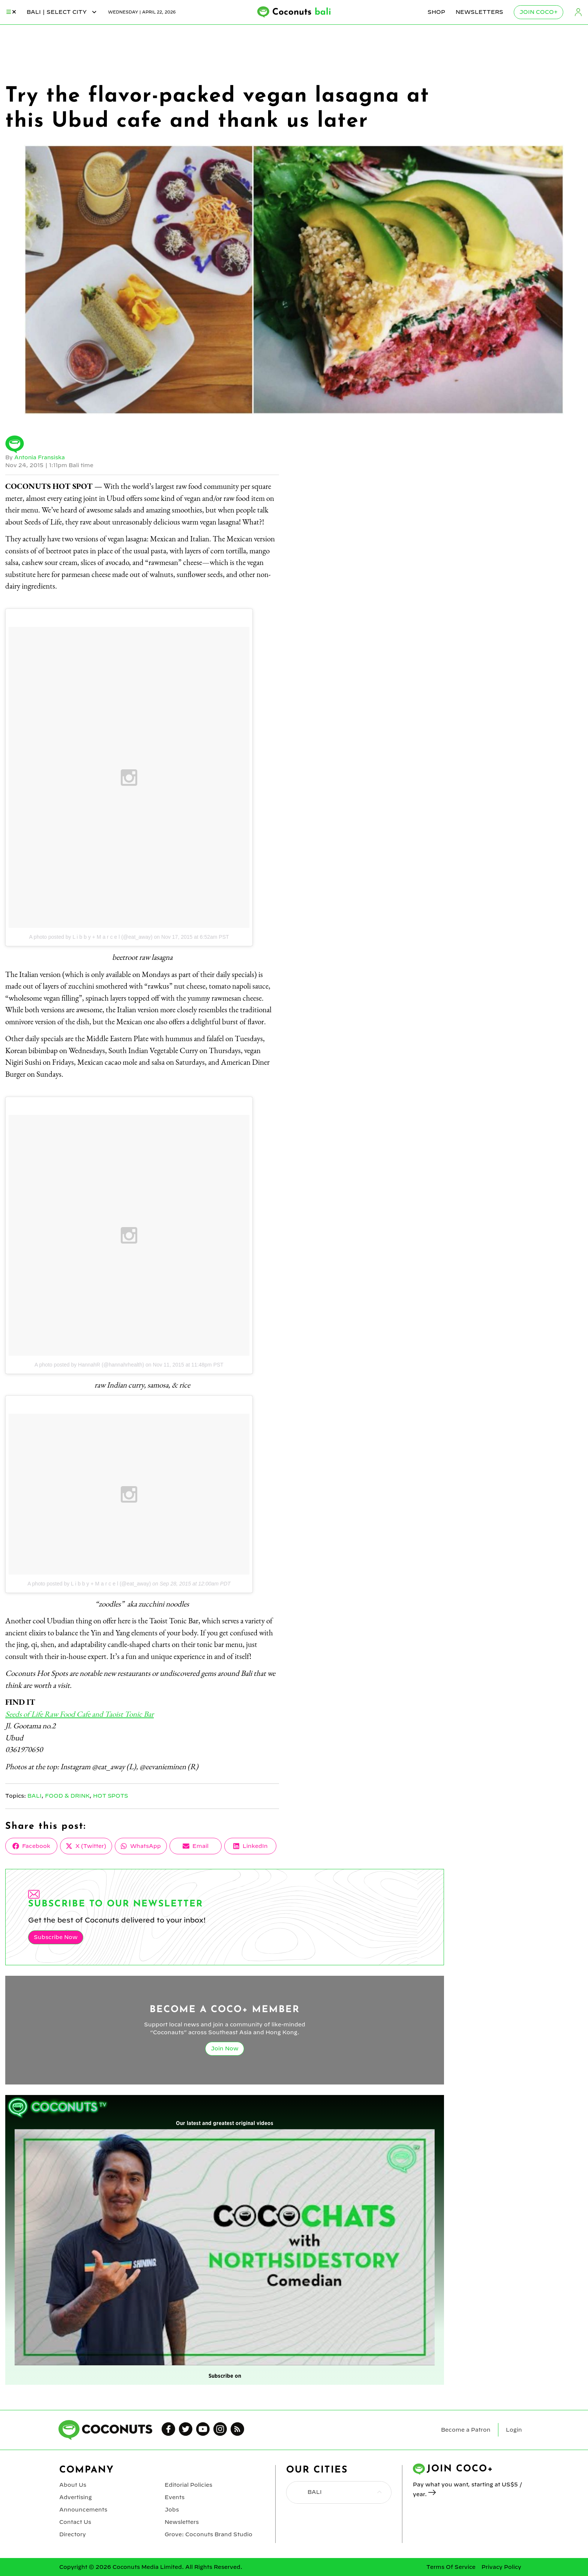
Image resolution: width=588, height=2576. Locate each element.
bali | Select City (62, 12)
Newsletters (479, 12)
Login (578, 12)
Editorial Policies (188, 2485)
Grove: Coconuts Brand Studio (208, 2534)
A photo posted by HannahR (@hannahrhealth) (89, 1365)
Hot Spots (111, 1796)
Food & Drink (67, 1796)
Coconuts (301, 12)
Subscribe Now (55, 1937)
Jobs (172, 2510)
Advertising (75, 2497)
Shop (436, 12)
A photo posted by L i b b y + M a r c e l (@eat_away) (90, 937)
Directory (72, 2534)
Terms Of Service (451, 2567)
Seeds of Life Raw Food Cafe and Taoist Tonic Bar (79, 1714)
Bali (34, 1796)
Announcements (83, 2510)
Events (174, 2497)
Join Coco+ (538, 12)
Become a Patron (465, 2430)
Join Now (224, 2049)
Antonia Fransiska (40, 457)
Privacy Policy (501, 2567)
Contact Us (75, 2522)
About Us (72, 2485)
